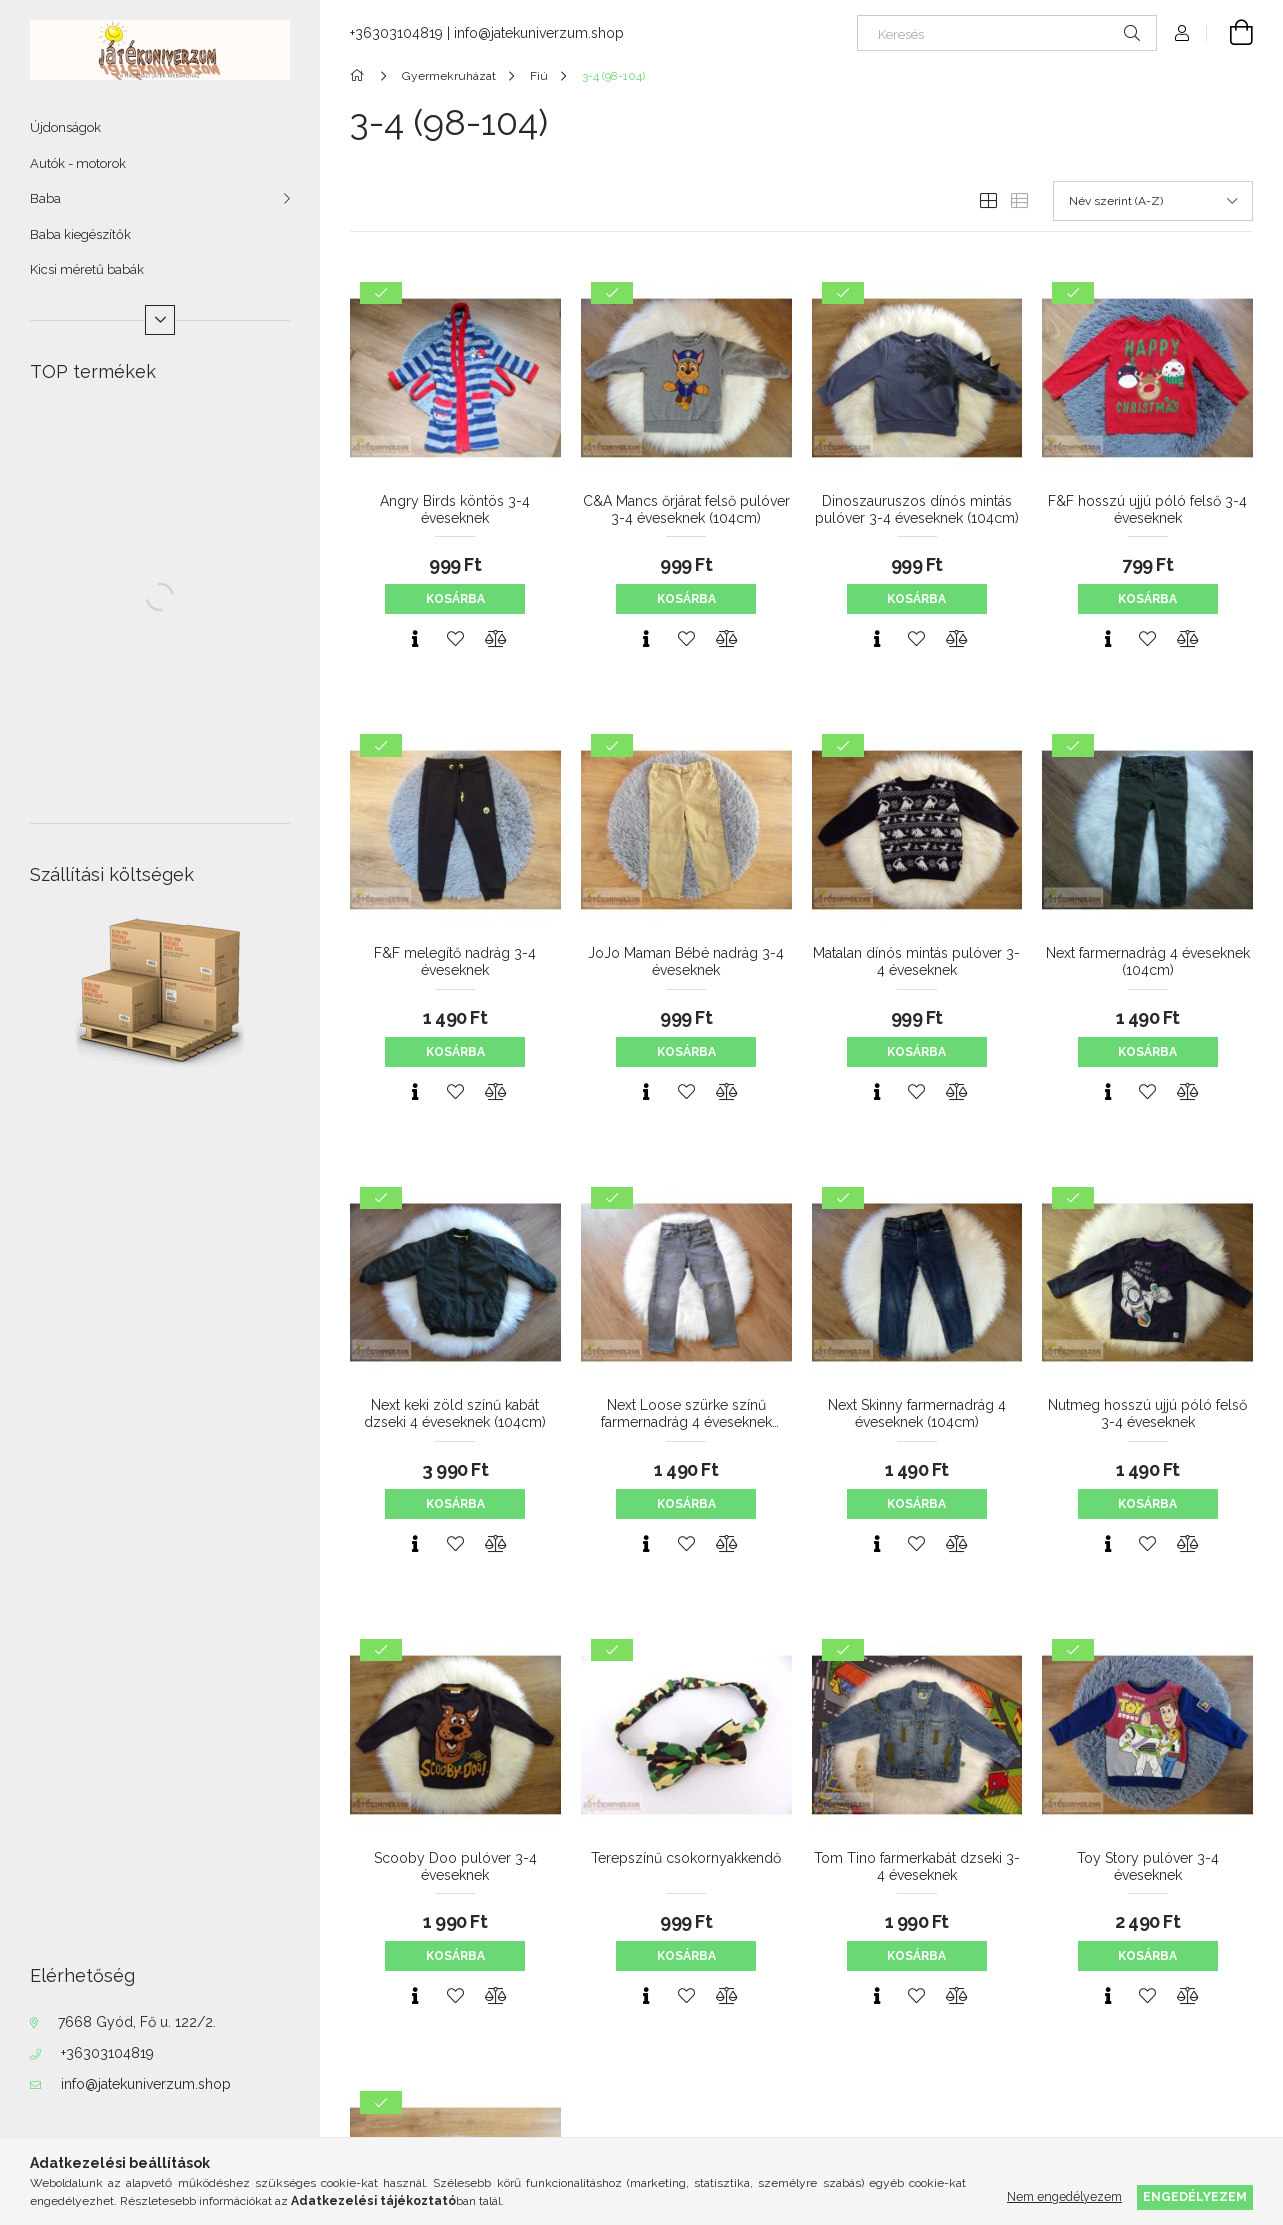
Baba (45, 198)
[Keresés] (1007, 33)
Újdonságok (65, 127)
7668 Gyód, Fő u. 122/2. (137, 2022)
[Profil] (1182, 33)
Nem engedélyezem (1064, 2196)
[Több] (160, 320)
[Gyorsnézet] (415, 639)
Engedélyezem (1195, 2196)
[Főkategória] (360, 76)
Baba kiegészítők (80, 234)
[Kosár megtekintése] (1230, 33)
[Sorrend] (1153, 201)
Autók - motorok (78, 163)
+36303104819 (107, 2053)
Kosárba (455, 599)
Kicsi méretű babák (87, 269)
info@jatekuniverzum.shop (146, 2084)
